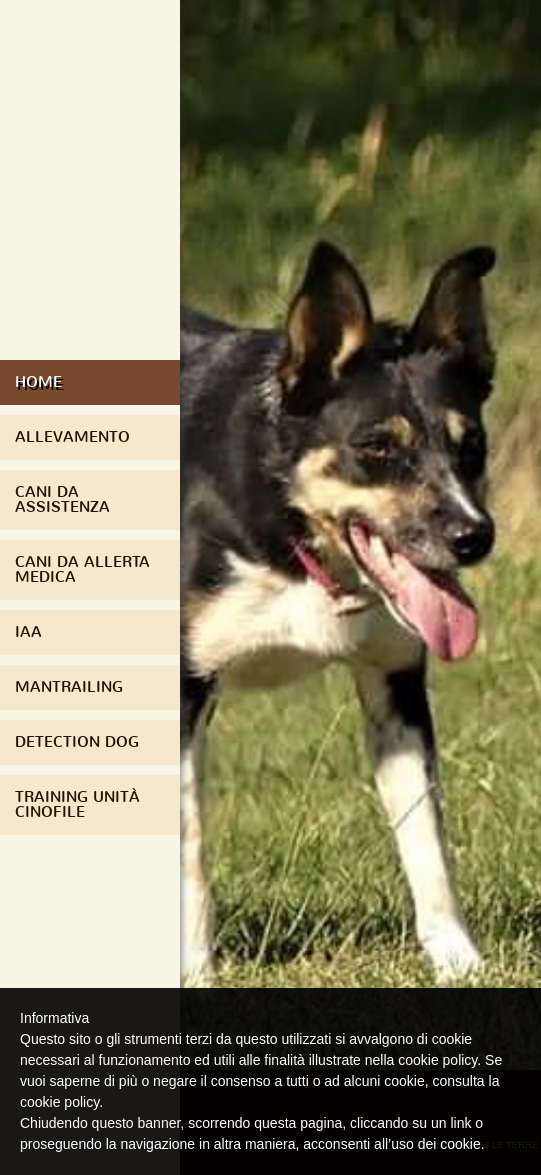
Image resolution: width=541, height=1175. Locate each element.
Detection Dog (77, 742)
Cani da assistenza (62, 499)
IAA (28, 632)
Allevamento (72, 437)
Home (38, 382)
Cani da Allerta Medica (82, 569)
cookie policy (59, 1102)
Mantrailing (69, 687)
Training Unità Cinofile (77, 804)
